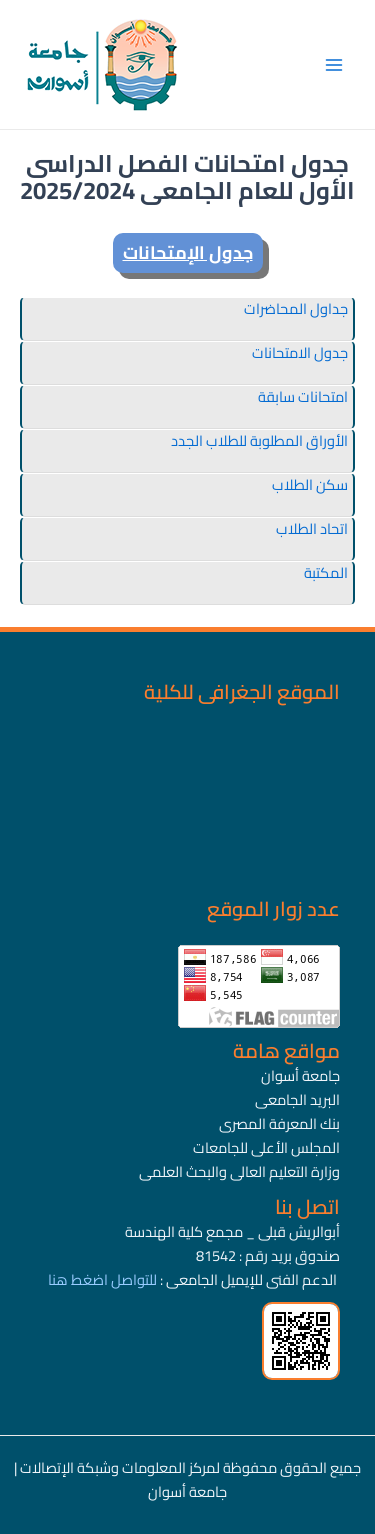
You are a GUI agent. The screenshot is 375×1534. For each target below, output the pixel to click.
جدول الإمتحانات (188, 252)
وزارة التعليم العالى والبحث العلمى (239, 1171)
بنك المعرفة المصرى (279, 1123)
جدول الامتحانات (300, 352)
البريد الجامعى (297, 1099)
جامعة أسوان (300, 1075)
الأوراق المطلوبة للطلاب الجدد (259, 440)
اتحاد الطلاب (312, 528)
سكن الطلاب (310, 484)
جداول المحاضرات (296, 308)
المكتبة (326, 572)
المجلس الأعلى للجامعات (266, 1147)
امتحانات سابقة (303, 396)
